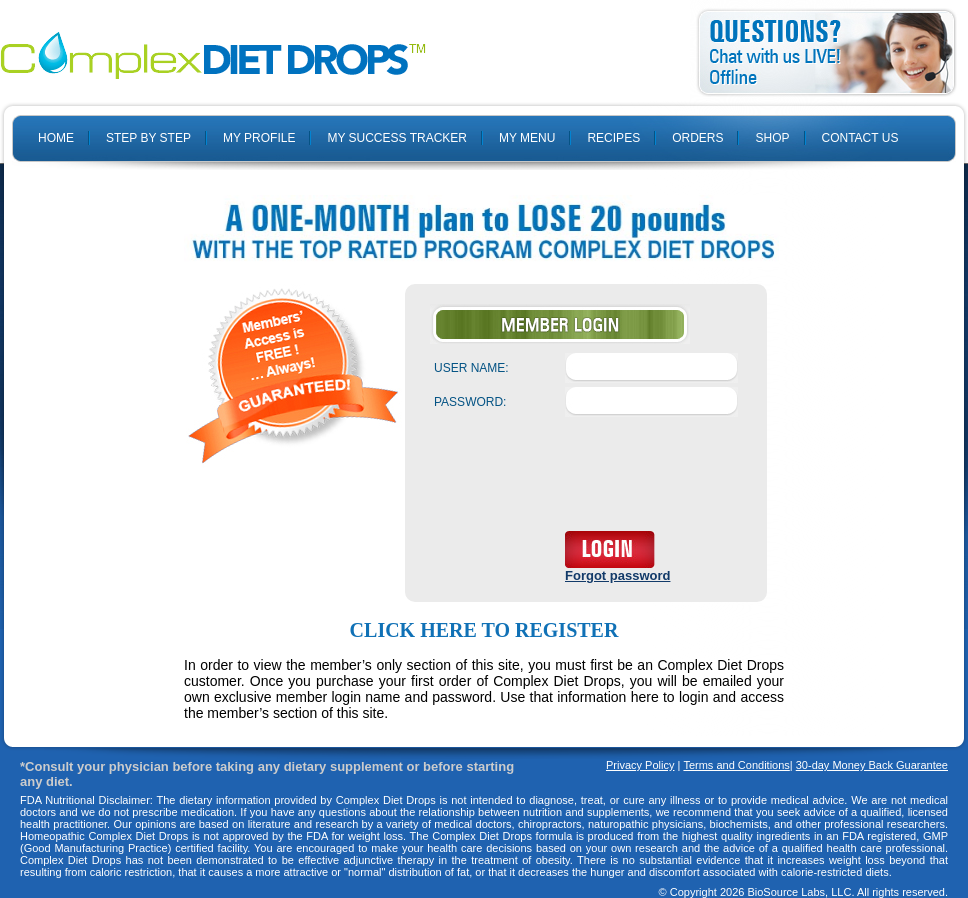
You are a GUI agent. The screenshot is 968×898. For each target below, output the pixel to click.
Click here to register (484, 630)
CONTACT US (860, 138)
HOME (56, 138)
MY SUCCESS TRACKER (397, 138)
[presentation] (586, 478)
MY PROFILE (259, 138)
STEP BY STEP (148, 138)
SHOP (772, 138)
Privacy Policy (640, 765)
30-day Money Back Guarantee (872, 765)
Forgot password (617, 575)
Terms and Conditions (736, 765)
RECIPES (613, 138)
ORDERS (697, 138)
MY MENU (527, 138)
